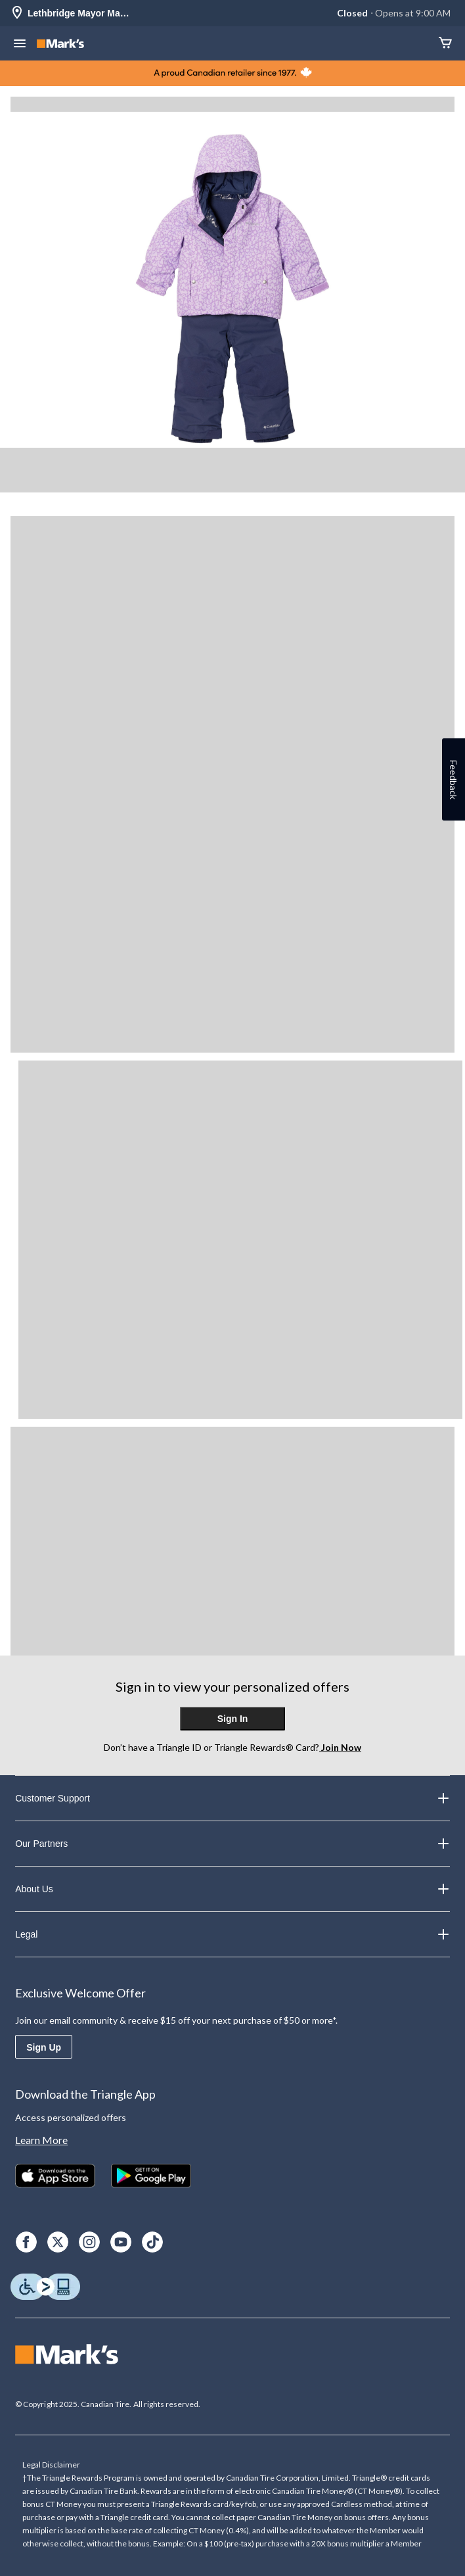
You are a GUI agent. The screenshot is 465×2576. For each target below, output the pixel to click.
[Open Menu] (20, 45)
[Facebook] (26, 2242)
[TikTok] (152, 2242)
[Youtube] (120, 2242)
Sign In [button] (232, 1718)
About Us (232, 1889)
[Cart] (445, 44)
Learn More (41, 2140)
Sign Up (43, 2047)
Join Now (340, 1747)
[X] (57, 2242)
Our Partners (232, 1843)
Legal (232, 1934)
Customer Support (232, 1798)
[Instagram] (89, 2242)
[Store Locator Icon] (17, 13)
